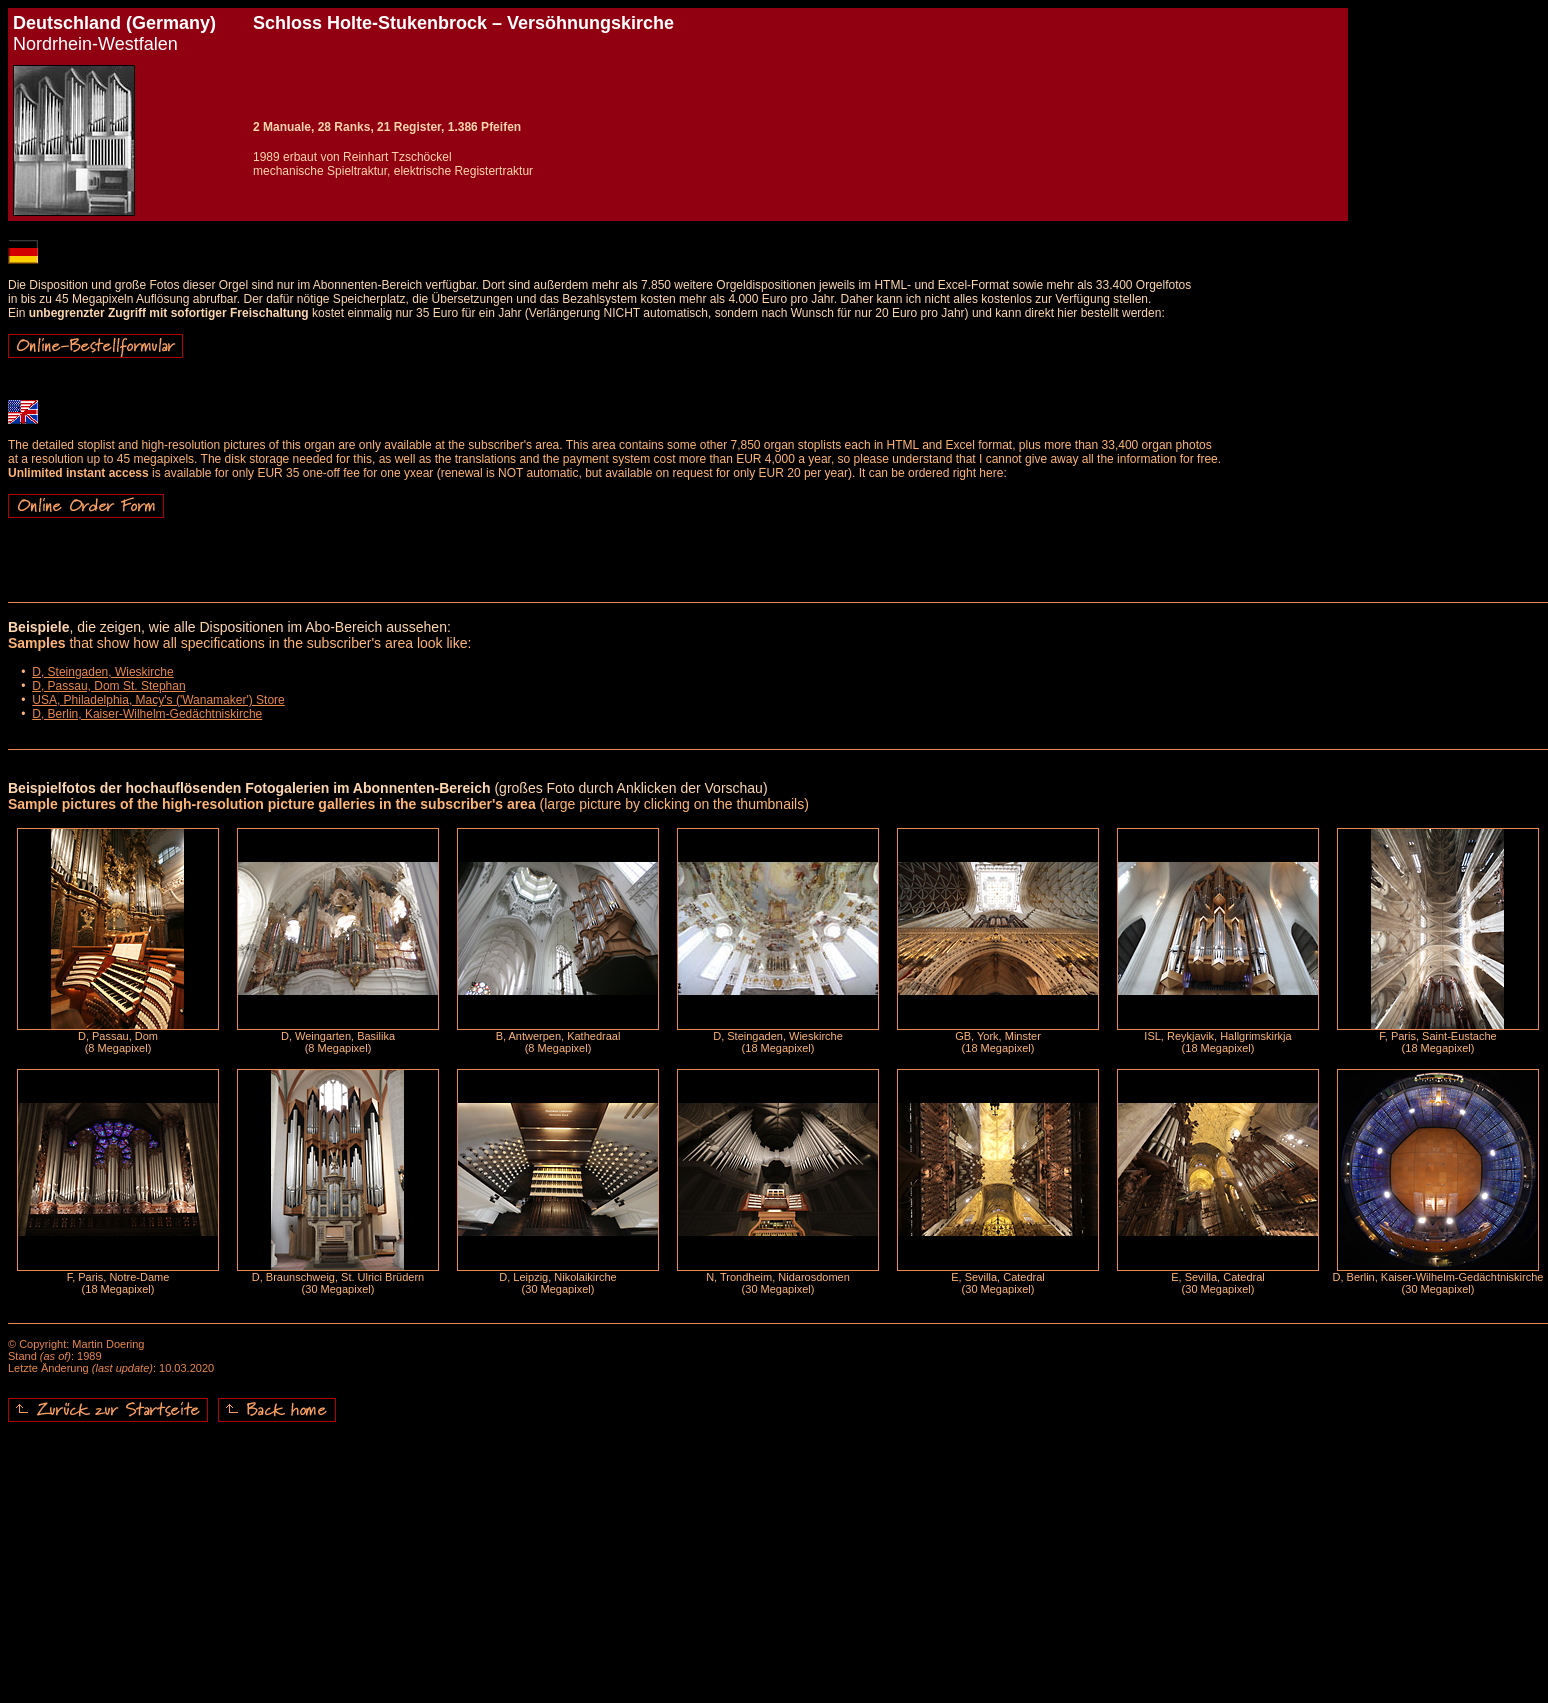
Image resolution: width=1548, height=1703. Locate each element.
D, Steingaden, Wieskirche (102, 672)
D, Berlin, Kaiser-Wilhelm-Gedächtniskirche (147, 714)
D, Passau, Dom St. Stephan (108, 686)
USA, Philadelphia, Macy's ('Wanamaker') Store (158, 700)
